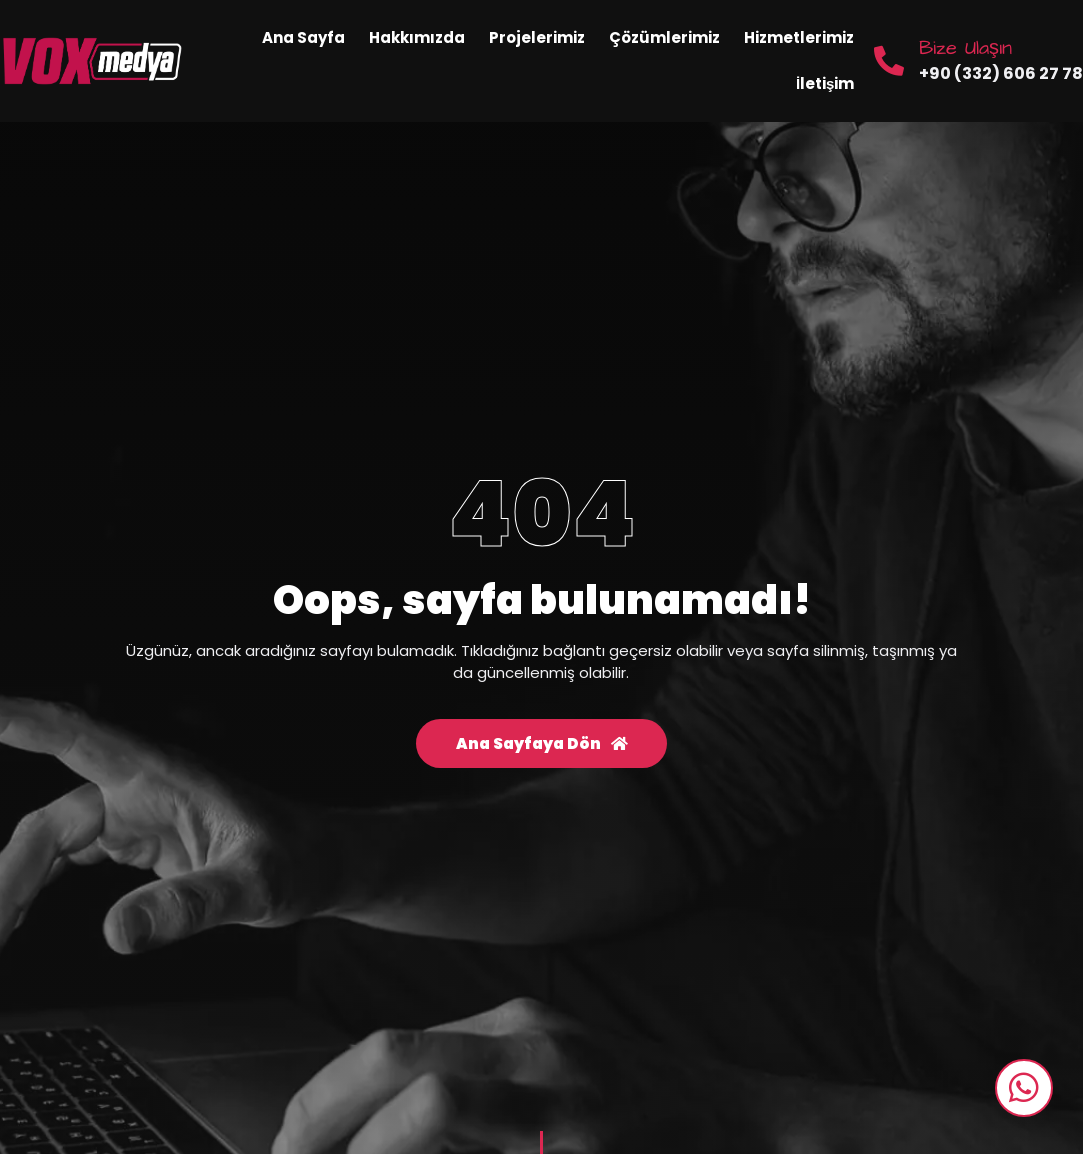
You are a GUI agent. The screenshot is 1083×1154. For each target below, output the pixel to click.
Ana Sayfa (303, 37)
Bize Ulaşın (965, 48)
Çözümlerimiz (664, 37)
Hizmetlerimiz (799, 37)
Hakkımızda (417, 37)
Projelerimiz (537, 37)
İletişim (825, 83)
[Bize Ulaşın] (889, 61)
